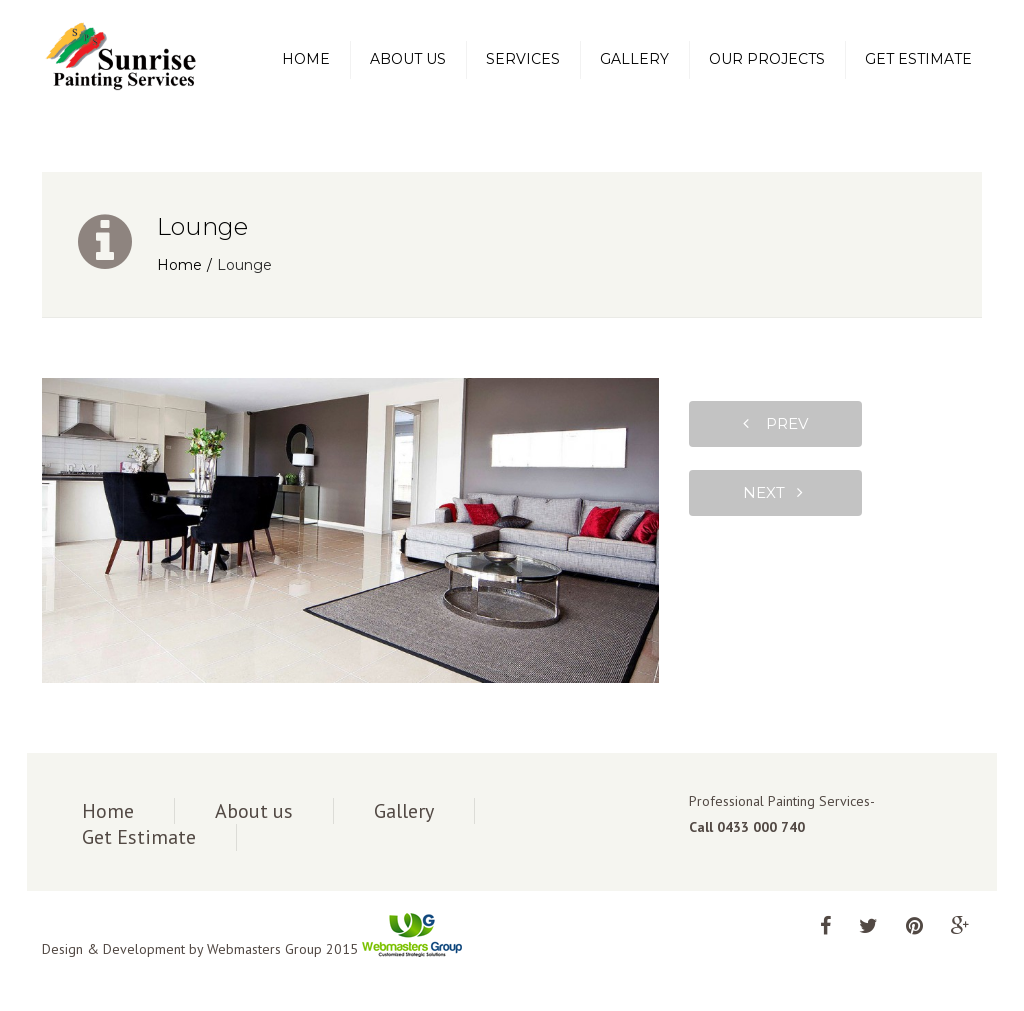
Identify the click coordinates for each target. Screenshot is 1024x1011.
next (773, 492)
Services (523, 59)
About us (408, 59)
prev (775, 423)
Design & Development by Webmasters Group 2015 (252, 949)
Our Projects (767, 59)
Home (306, 59)
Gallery (634, 59)
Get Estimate (918, 59)
